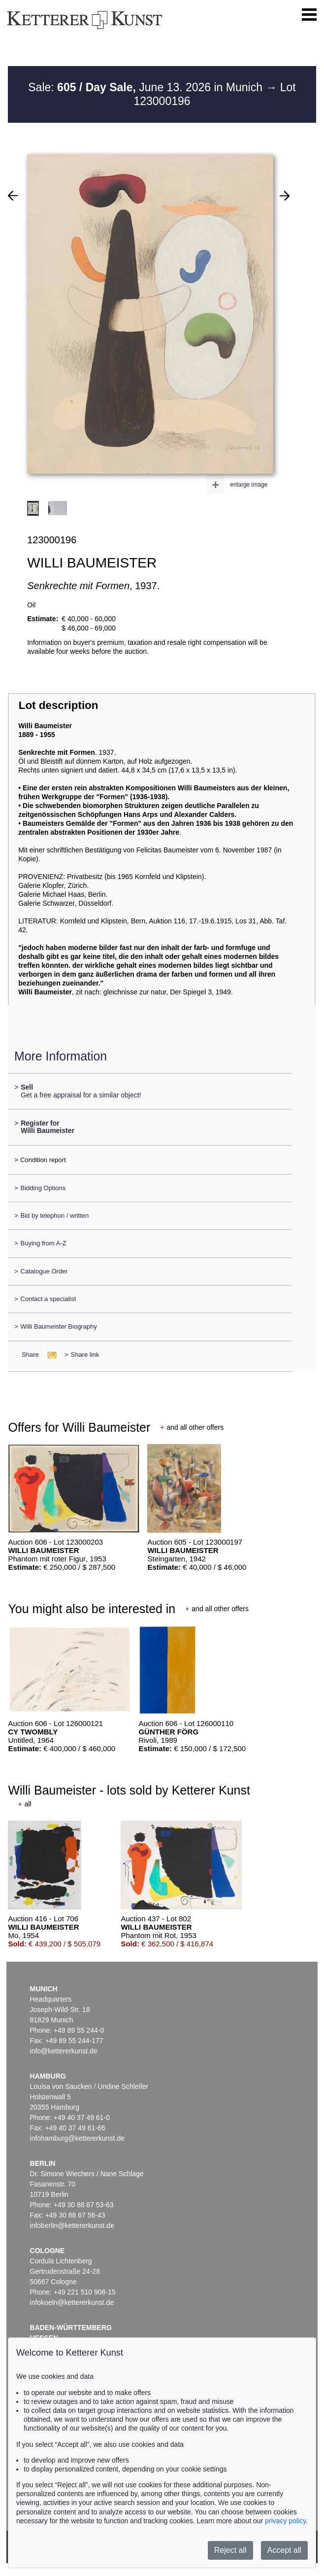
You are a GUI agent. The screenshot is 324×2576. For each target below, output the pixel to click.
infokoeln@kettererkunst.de (72, 2302)
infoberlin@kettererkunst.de (72, 2225)
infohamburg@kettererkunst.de (77, 2138)
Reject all (230, 2550)
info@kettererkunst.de (63, 2051)
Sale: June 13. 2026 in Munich (146, 87)
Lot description (58, 705)
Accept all (284, 2550)
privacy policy (285, 2521)
